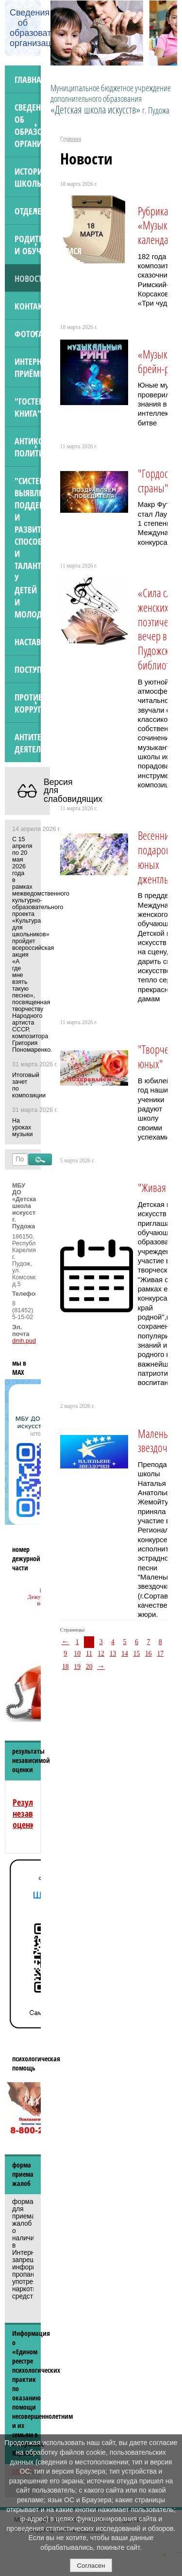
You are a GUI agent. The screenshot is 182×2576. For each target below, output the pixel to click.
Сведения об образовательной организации (28, 125)
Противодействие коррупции (28, 703)
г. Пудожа (155, 110)
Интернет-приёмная (28, 367)
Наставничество (28, 642)
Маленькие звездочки (159, 1441)
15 (136, 1653)
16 (148, 1653)
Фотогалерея (28, 333)
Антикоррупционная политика (28, 447)
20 (89, 1666)
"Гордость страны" (156, 481)
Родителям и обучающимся (28, 244)
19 (77, 1666)
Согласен (91, 2565)
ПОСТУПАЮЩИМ (28, 669)
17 (160, 1653)
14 (124, 1653)
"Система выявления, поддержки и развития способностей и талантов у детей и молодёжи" (28, 547)
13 (113, 1653)
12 (101, 1653)
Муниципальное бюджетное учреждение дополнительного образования (110, 99)
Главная (28, 79)
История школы (28, 177)
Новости (28, 278)
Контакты (28, 306)
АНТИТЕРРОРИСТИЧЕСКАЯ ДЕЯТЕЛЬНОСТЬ (28, 743)
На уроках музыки (22, 1127)
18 (65, 1666)
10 (77, 1653)
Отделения (28, 211)
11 (89, 1653)
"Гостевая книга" (28, 407)
